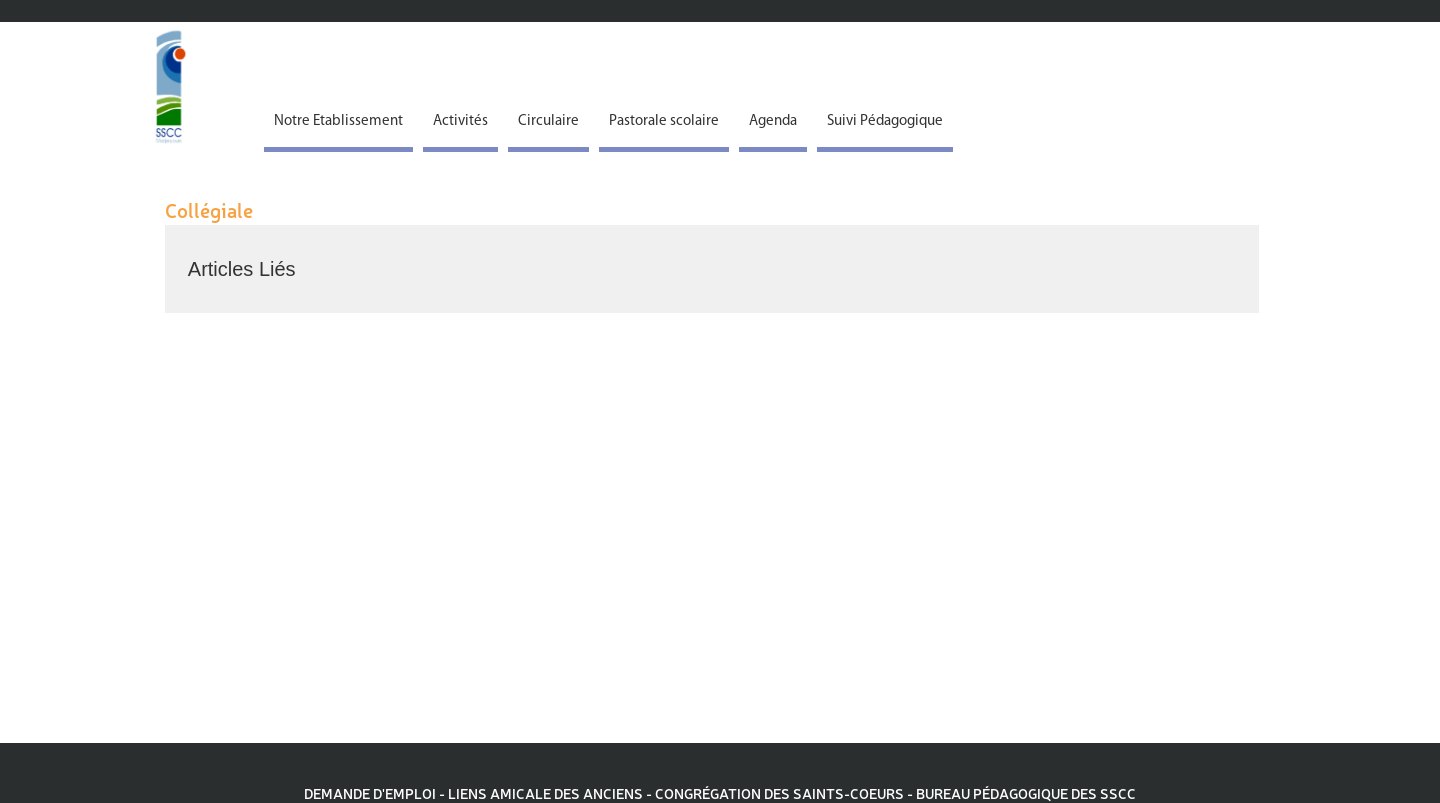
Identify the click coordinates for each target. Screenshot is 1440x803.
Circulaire (548, 121)
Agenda (773, 121)
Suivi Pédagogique (885, 121)
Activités (460, 121)
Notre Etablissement (338, 121)
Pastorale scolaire (664, 121)
